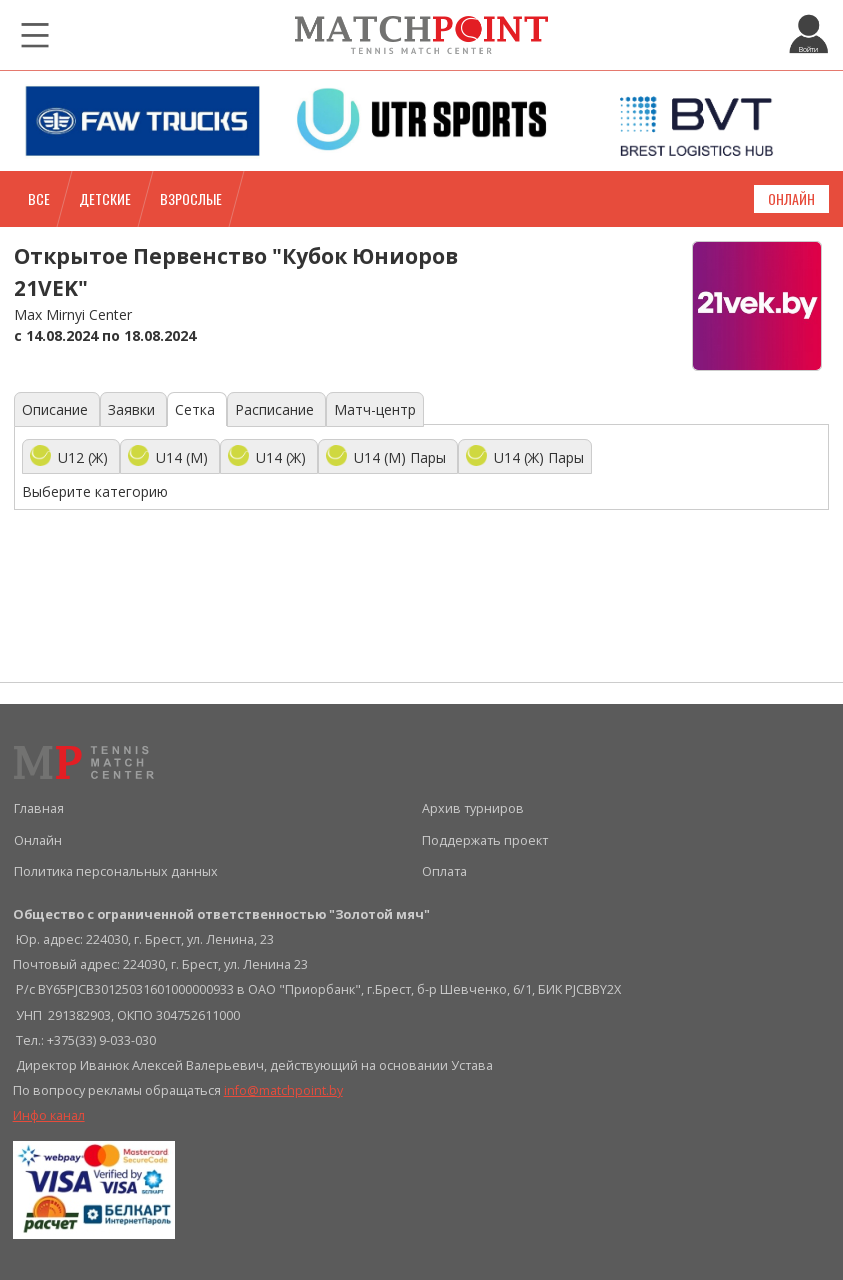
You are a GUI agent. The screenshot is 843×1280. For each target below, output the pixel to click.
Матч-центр (375, 409)
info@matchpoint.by (283, 1090)
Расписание (276, 409)
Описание (57, 409)
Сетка (197, 409)
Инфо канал (49, 1115)
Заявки (133, 409)
